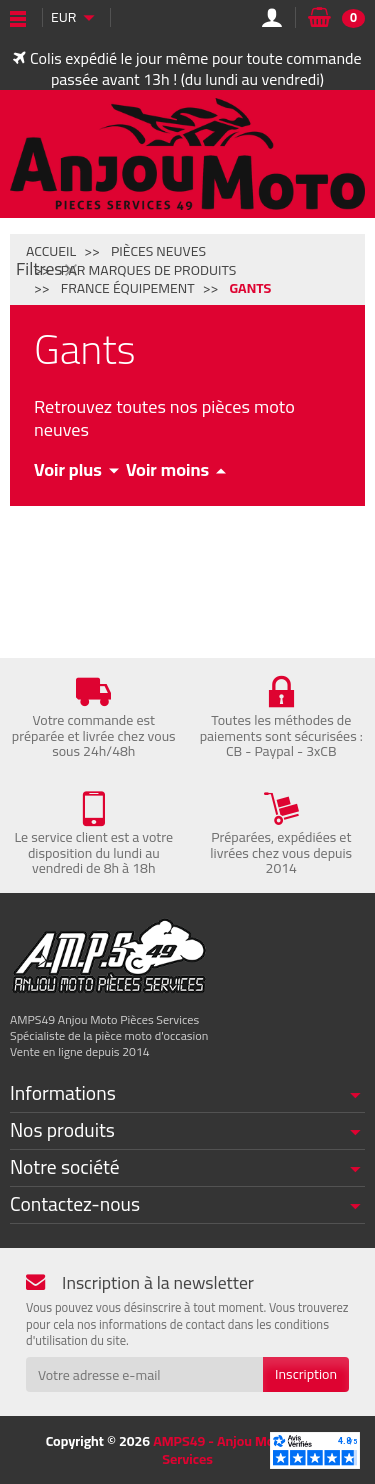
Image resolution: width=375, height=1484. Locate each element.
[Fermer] (71, 269)
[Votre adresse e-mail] (144, 1374)
